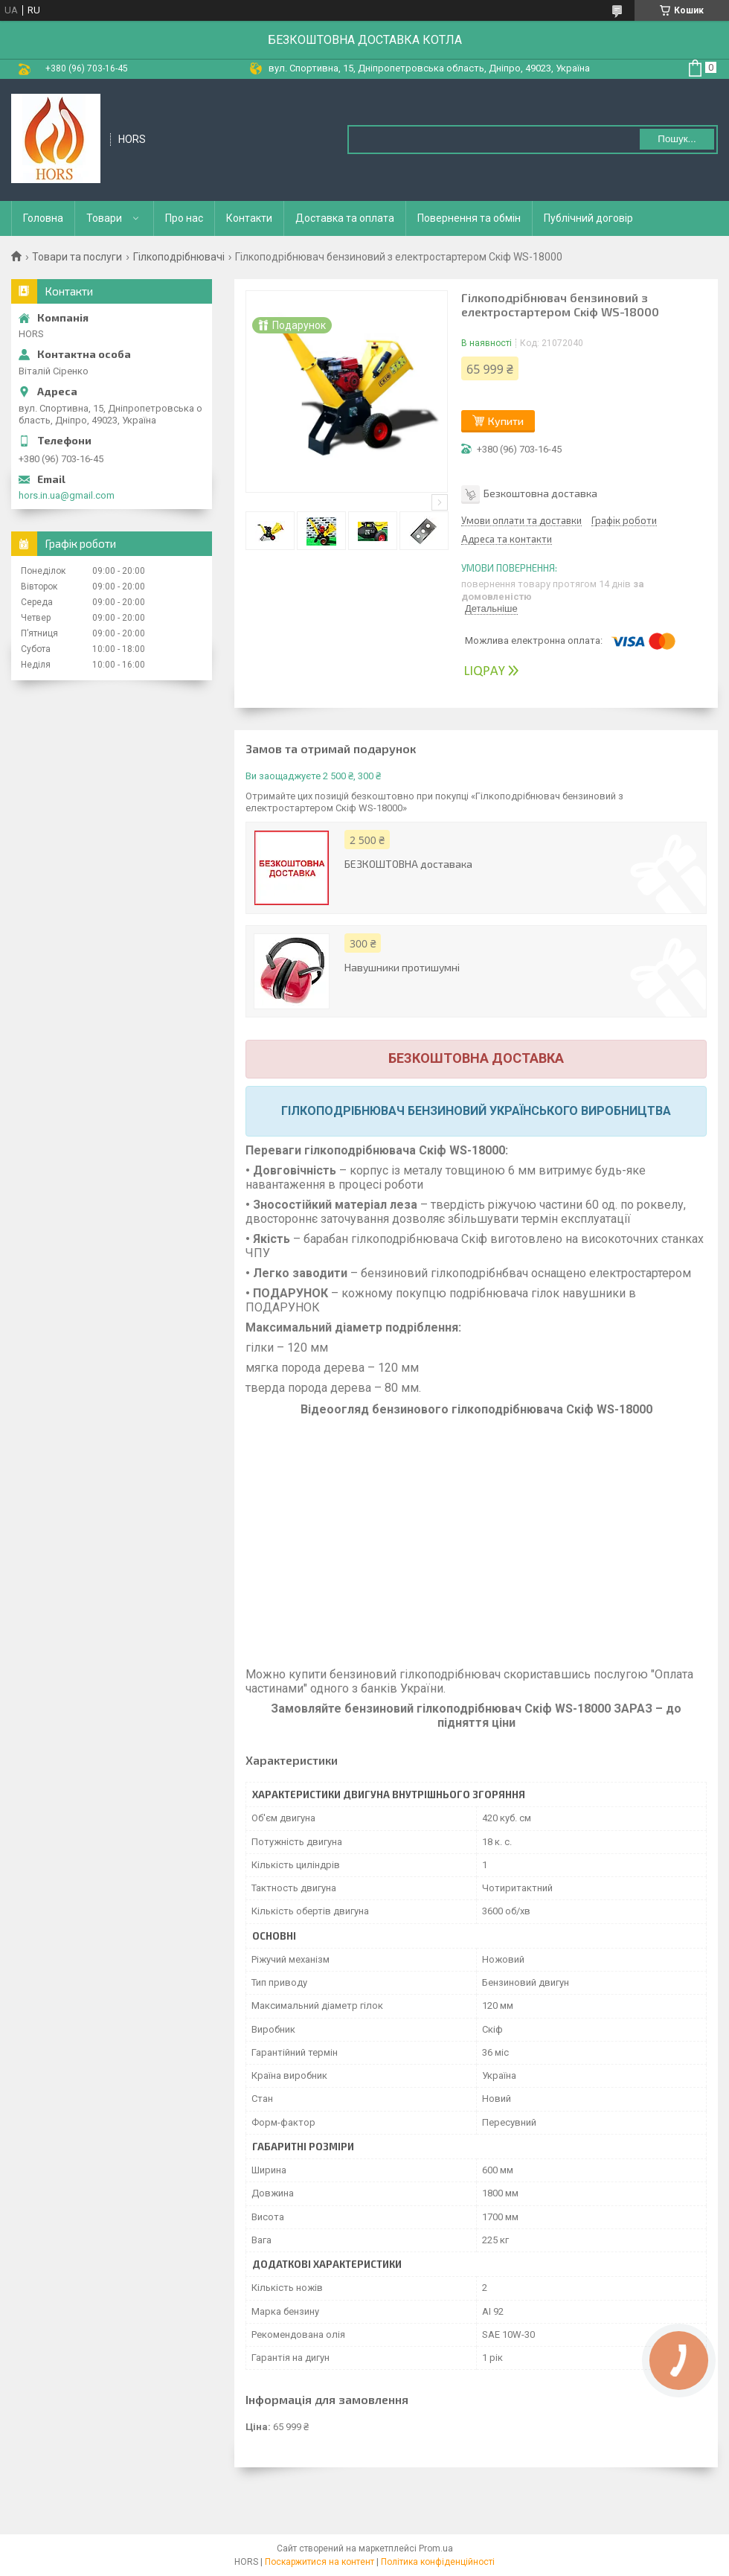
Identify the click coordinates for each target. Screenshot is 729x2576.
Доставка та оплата (344, 218)
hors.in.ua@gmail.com (67, 495)
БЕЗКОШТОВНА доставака (408, 863)
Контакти (249, 218)
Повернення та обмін (469, 218)
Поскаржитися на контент (319, 2562)
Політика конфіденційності (438, 2562)
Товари (104, 218)
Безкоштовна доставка (540, 493)
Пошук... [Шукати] (677, 138)
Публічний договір (588, 218)
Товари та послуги (77, 257)
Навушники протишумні (402, 967)
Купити (506, 421)
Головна (43, 218)
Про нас (184, 218)
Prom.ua (436, 2548)
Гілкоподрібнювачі (179, 257)
